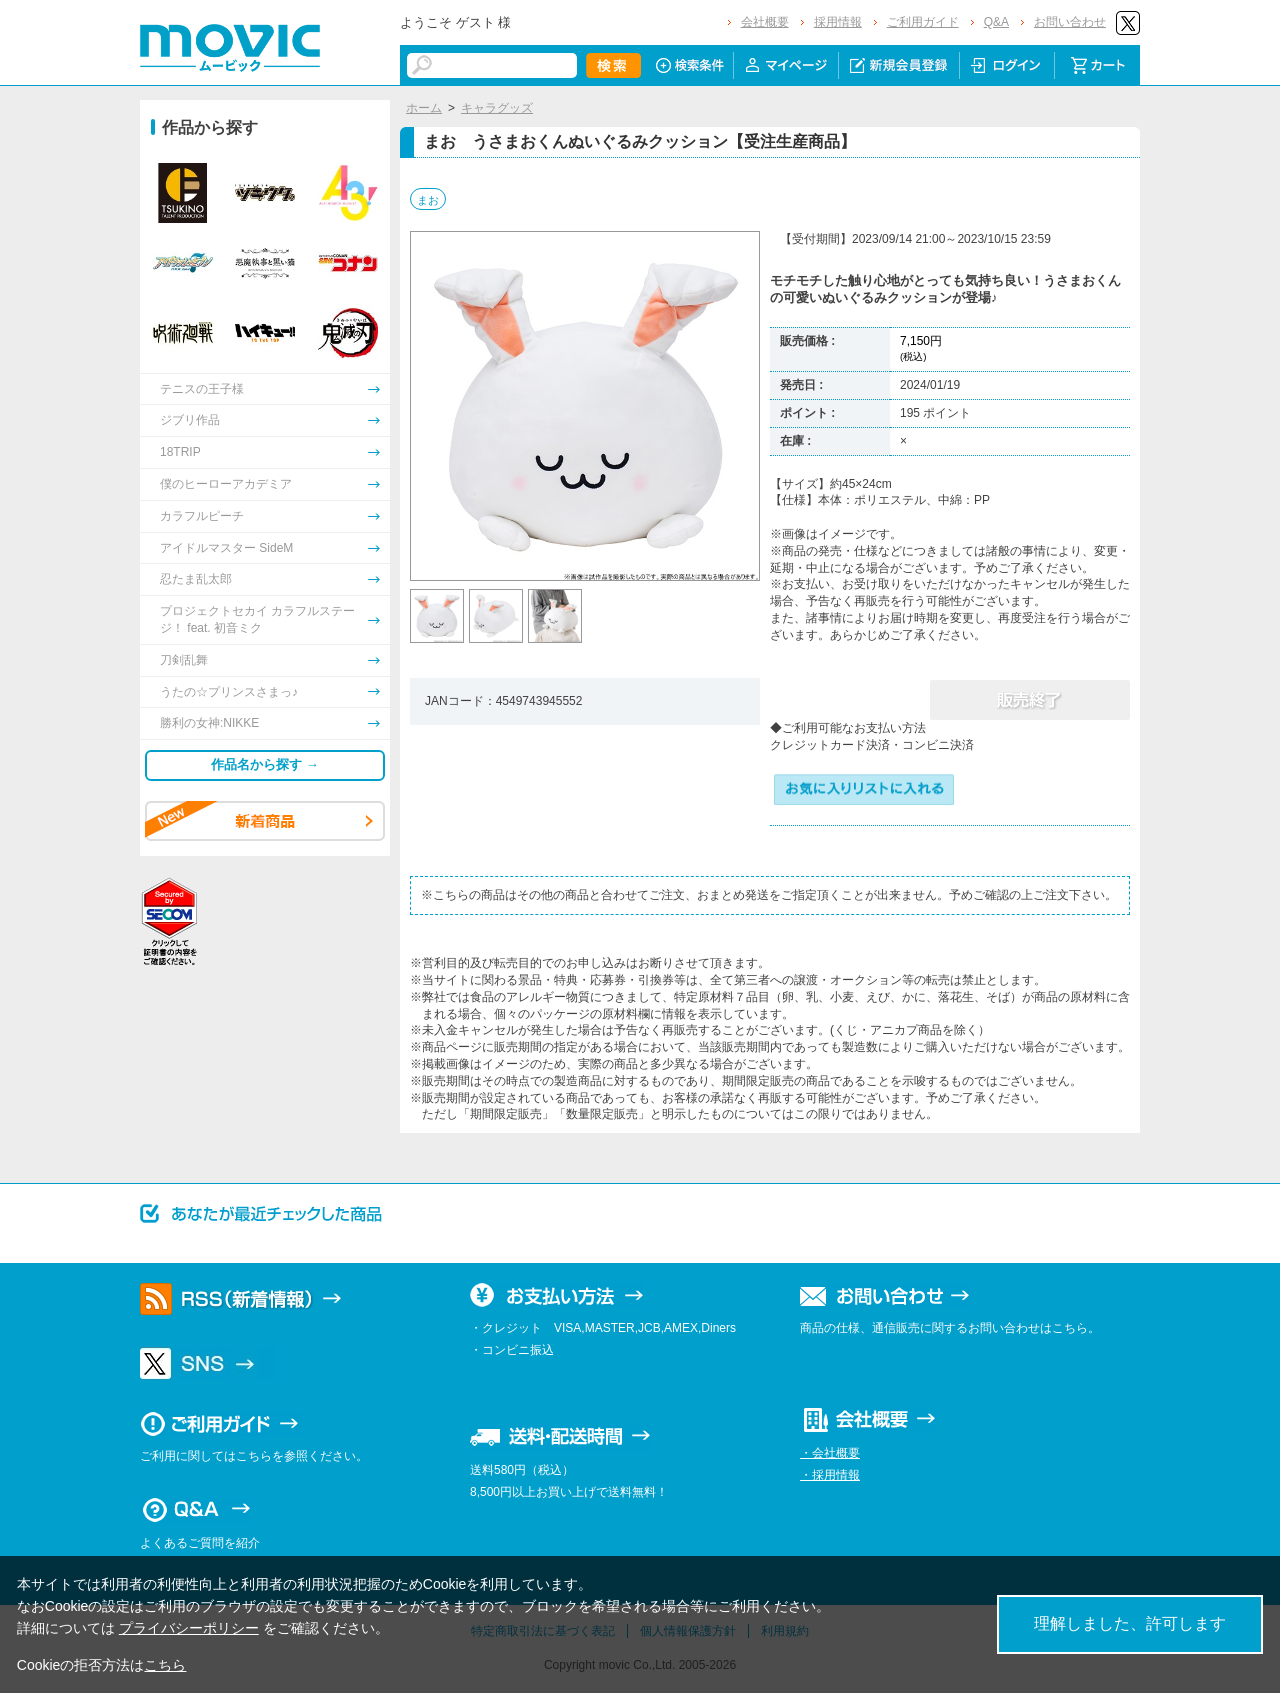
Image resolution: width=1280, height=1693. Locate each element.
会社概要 (765, 22)
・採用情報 (830, 1475)
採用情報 (838, 22)
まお (428, 200)
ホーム (424, 108)
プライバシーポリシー (189, 1628)
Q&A (996, 22)
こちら (165, 1665)
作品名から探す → (265, 764)
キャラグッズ (497, 108)
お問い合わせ (1070, 22)
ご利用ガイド (923, 22)
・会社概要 (830, 1453)
